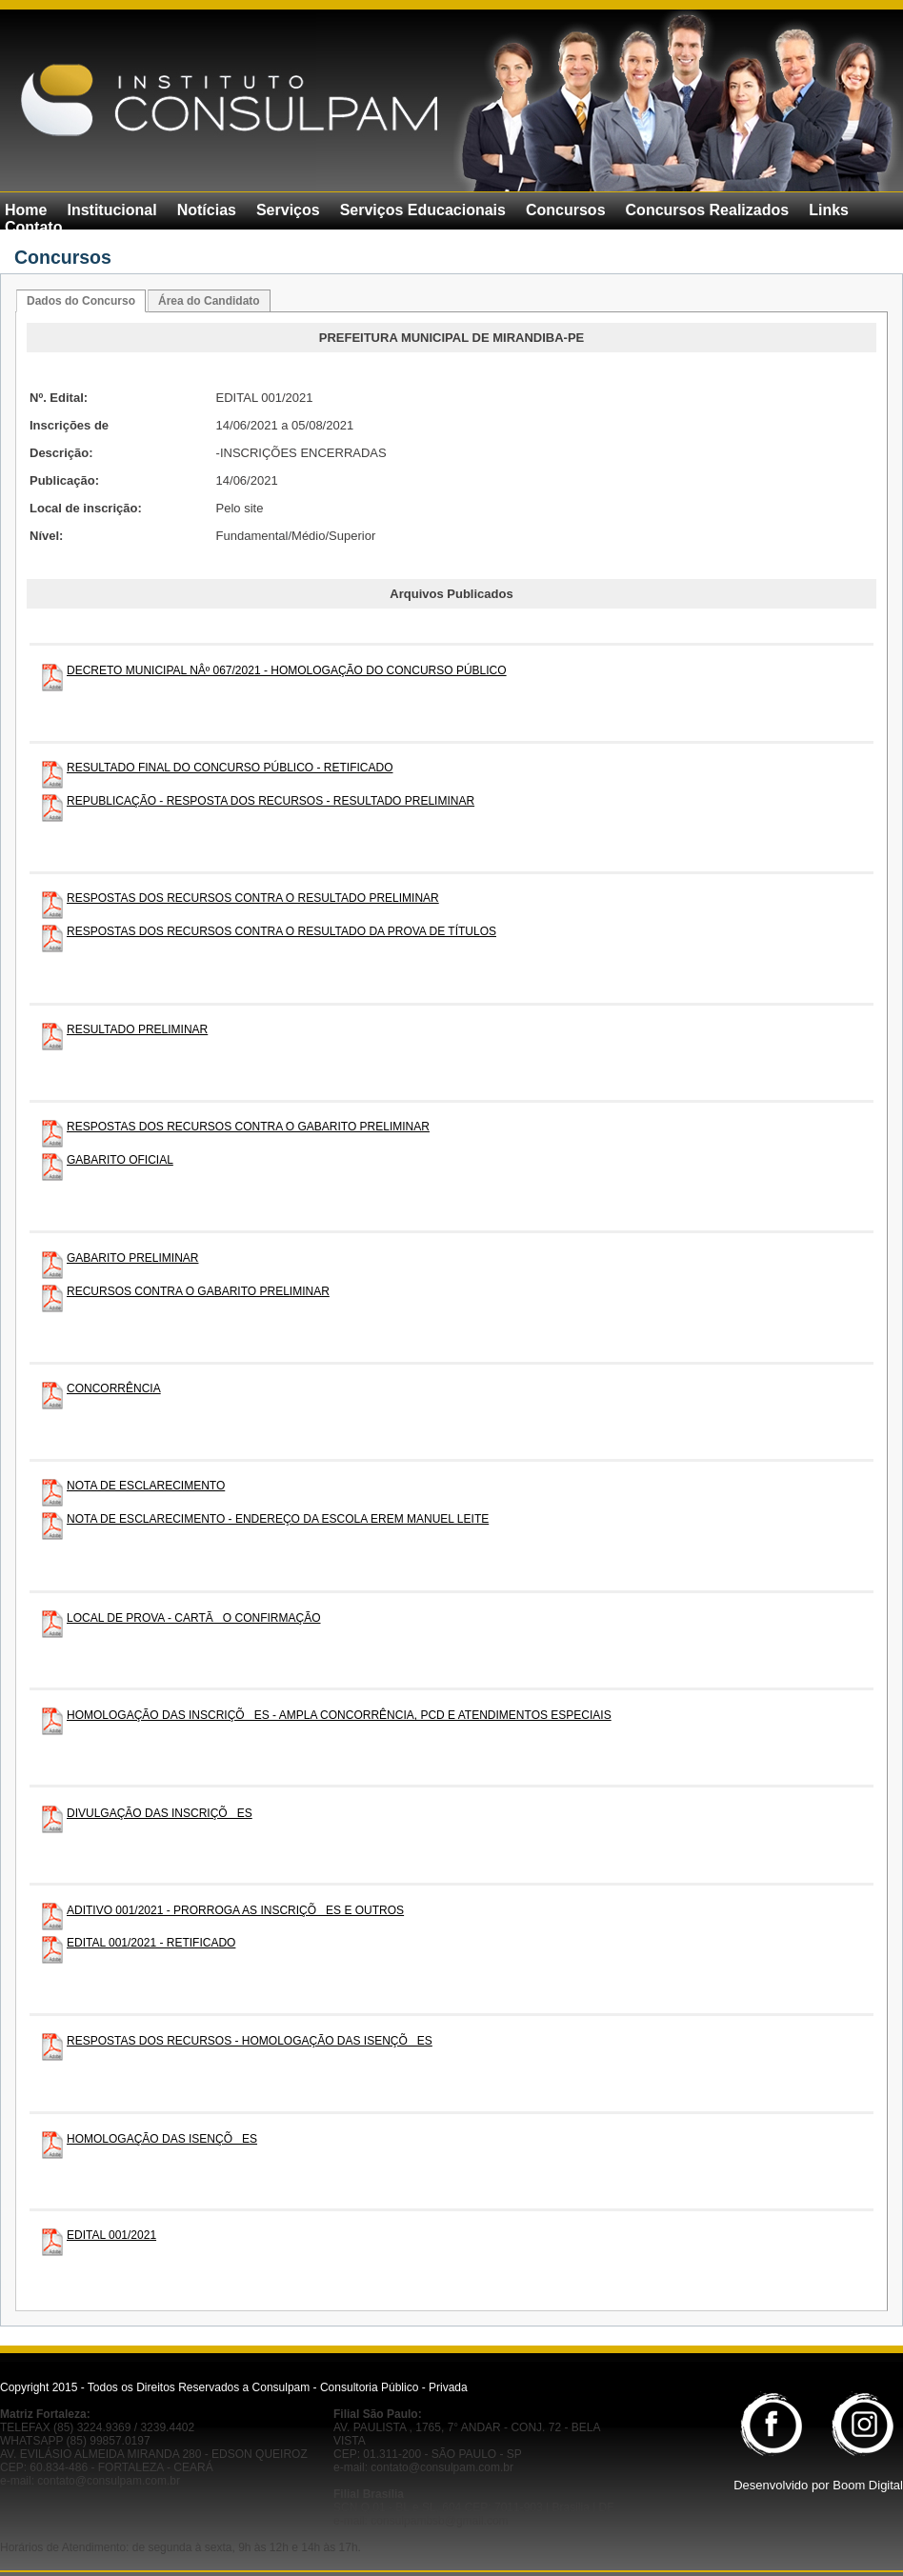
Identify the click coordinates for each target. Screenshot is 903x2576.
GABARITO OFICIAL (120, 1160)
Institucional (111, 210)
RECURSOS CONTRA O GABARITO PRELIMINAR (198, 1291)
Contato (33, 227)
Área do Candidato (209, 301)
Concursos (566, 210)
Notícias (206, 210)
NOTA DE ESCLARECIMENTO (146, 1485)
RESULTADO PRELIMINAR (137, 1029)
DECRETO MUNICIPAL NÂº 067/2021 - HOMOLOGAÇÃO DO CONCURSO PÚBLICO (287, 670)
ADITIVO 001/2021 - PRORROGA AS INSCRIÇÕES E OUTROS (235, 1910)
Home (26, 210)
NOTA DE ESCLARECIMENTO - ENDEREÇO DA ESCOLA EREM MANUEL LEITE (278, 1519)
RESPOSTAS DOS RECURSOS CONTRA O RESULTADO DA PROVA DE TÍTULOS (281, 931)
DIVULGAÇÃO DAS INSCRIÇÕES (159, 1813)
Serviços (288, 210)
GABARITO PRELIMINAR (132, 1258)
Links (829, 210)
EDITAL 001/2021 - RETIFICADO (151, 1942)
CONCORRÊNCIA (114, 1388)
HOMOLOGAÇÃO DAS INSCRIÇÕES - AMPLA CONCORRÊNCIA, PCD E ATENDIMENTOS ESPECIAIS (339, 1715)
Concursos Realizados (708, 210)
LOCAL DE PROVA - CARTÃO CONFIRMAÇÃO (194, 1618)
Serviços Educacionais (423, 210)
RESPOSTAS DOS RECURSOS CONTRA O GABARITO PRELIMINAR (248, 1126)
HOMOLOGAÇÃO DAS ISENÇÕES (162, 2139)
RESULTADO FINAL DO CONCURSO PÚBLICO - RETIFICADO (229, 767)
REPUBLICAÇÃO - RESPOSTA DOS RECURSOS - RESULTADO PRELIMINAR (270, 801)
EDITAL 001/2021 (111, 2235)
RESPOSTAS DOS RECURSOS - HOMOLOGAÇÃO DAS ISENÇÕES (249, 2040)
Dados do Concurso (81, 301)
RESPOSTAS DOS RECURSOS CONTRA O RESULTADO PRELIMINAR (253, 898)
